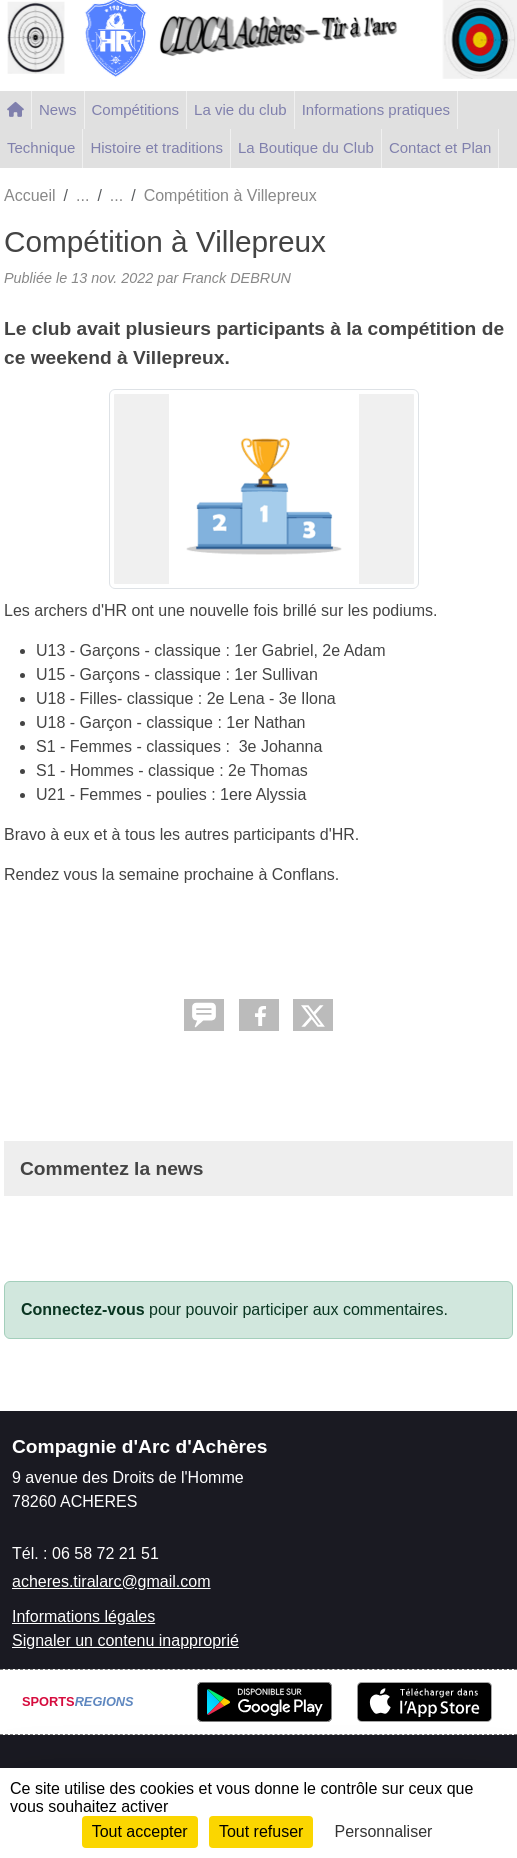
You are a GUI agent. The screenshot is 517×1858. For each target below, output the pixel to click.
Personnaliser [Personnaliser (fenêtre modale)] (384, 1831)
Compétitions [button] (136, 109)
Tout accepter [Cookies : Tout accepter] (140, 1831)
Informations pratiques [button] (376, 109)
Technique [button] (41, 147)
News (58, 109)
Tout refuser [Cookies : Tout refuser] (261, 1831)
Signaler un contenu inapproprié (125, 1640)
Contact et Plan (440, 147)
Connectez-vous (83, 1309)
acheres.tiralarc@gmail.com (111, 1581)
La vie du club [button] (240, 109)
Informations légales (83, 1616)
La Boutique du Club (306, 147)
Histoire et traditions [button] (156, 147)
